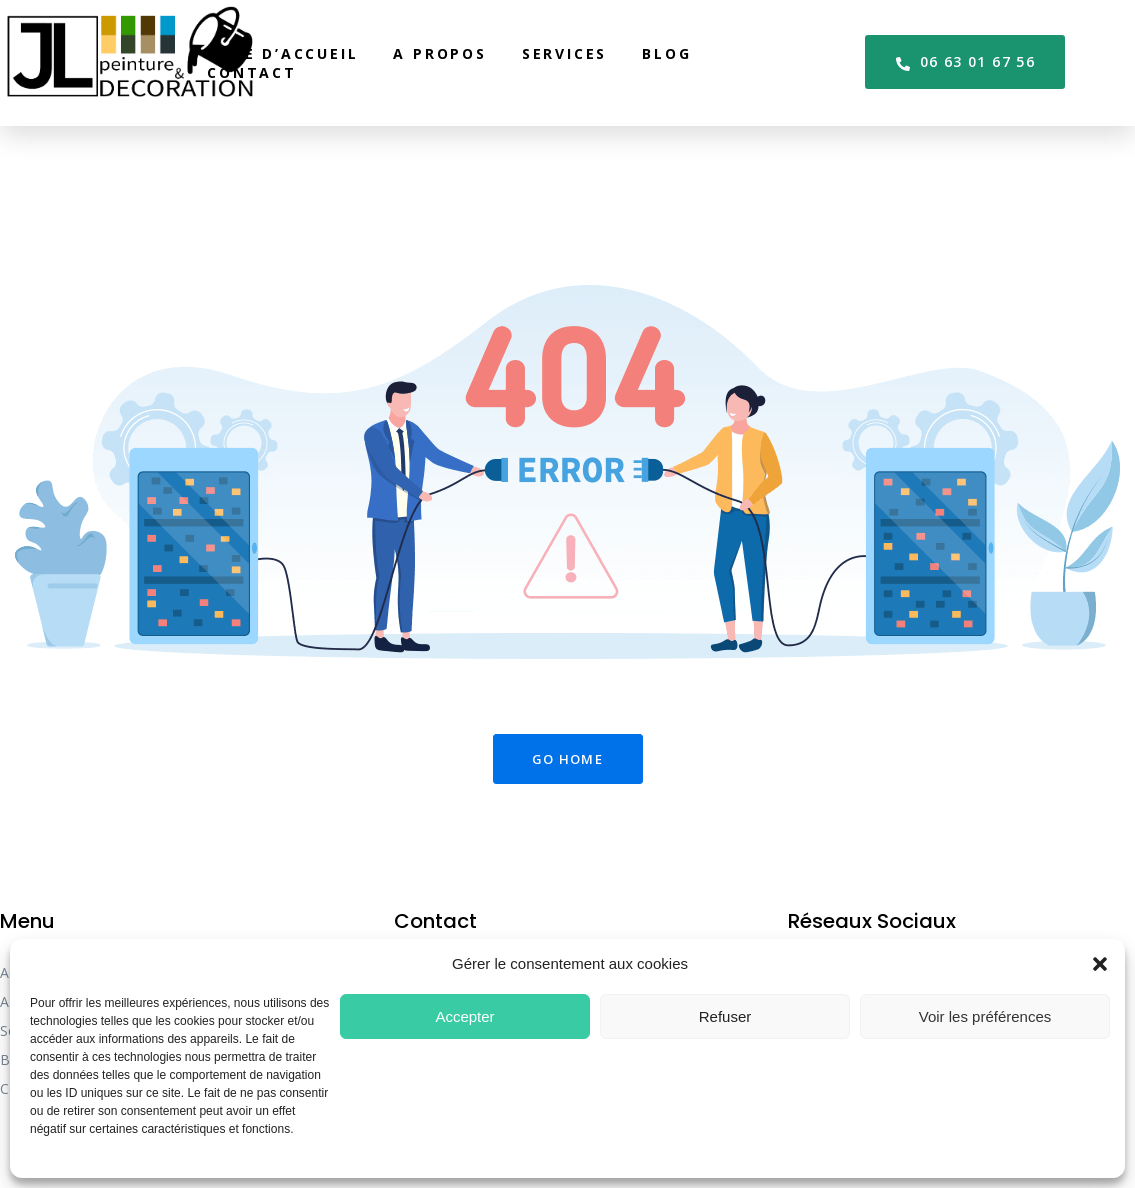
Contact (252, 72)
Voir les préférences (985, 1016)
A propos (439, 53)
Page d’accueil (282, 53)
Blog (666, 53)
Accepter (464, 1016)
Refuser (725, 1016)
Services (564, 53)
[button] (1100, 964)
